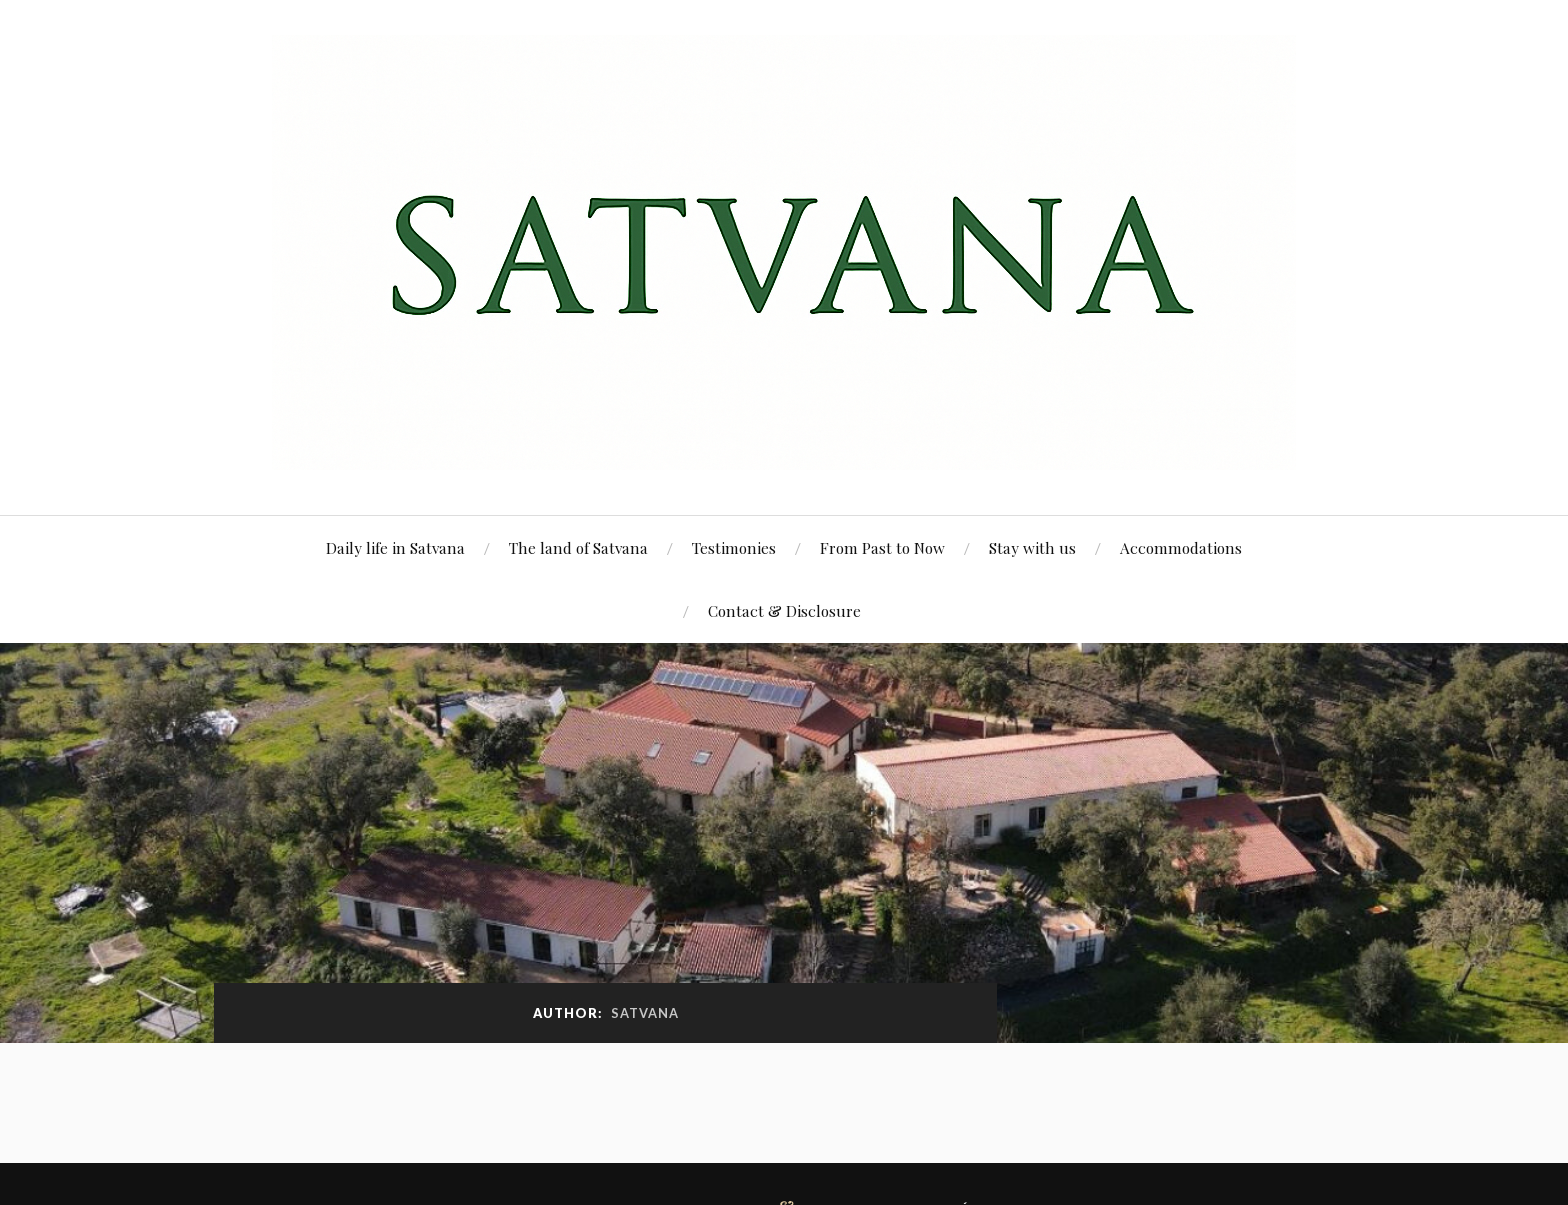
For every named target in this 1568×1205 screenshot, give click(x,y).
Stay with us (1032, 547)
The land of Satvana (578, 547)
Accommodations (1181, 547)
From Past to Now (882, 547)
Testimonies (734, 547)
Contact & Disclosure (784, 610)
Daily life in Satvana (395, 547)
